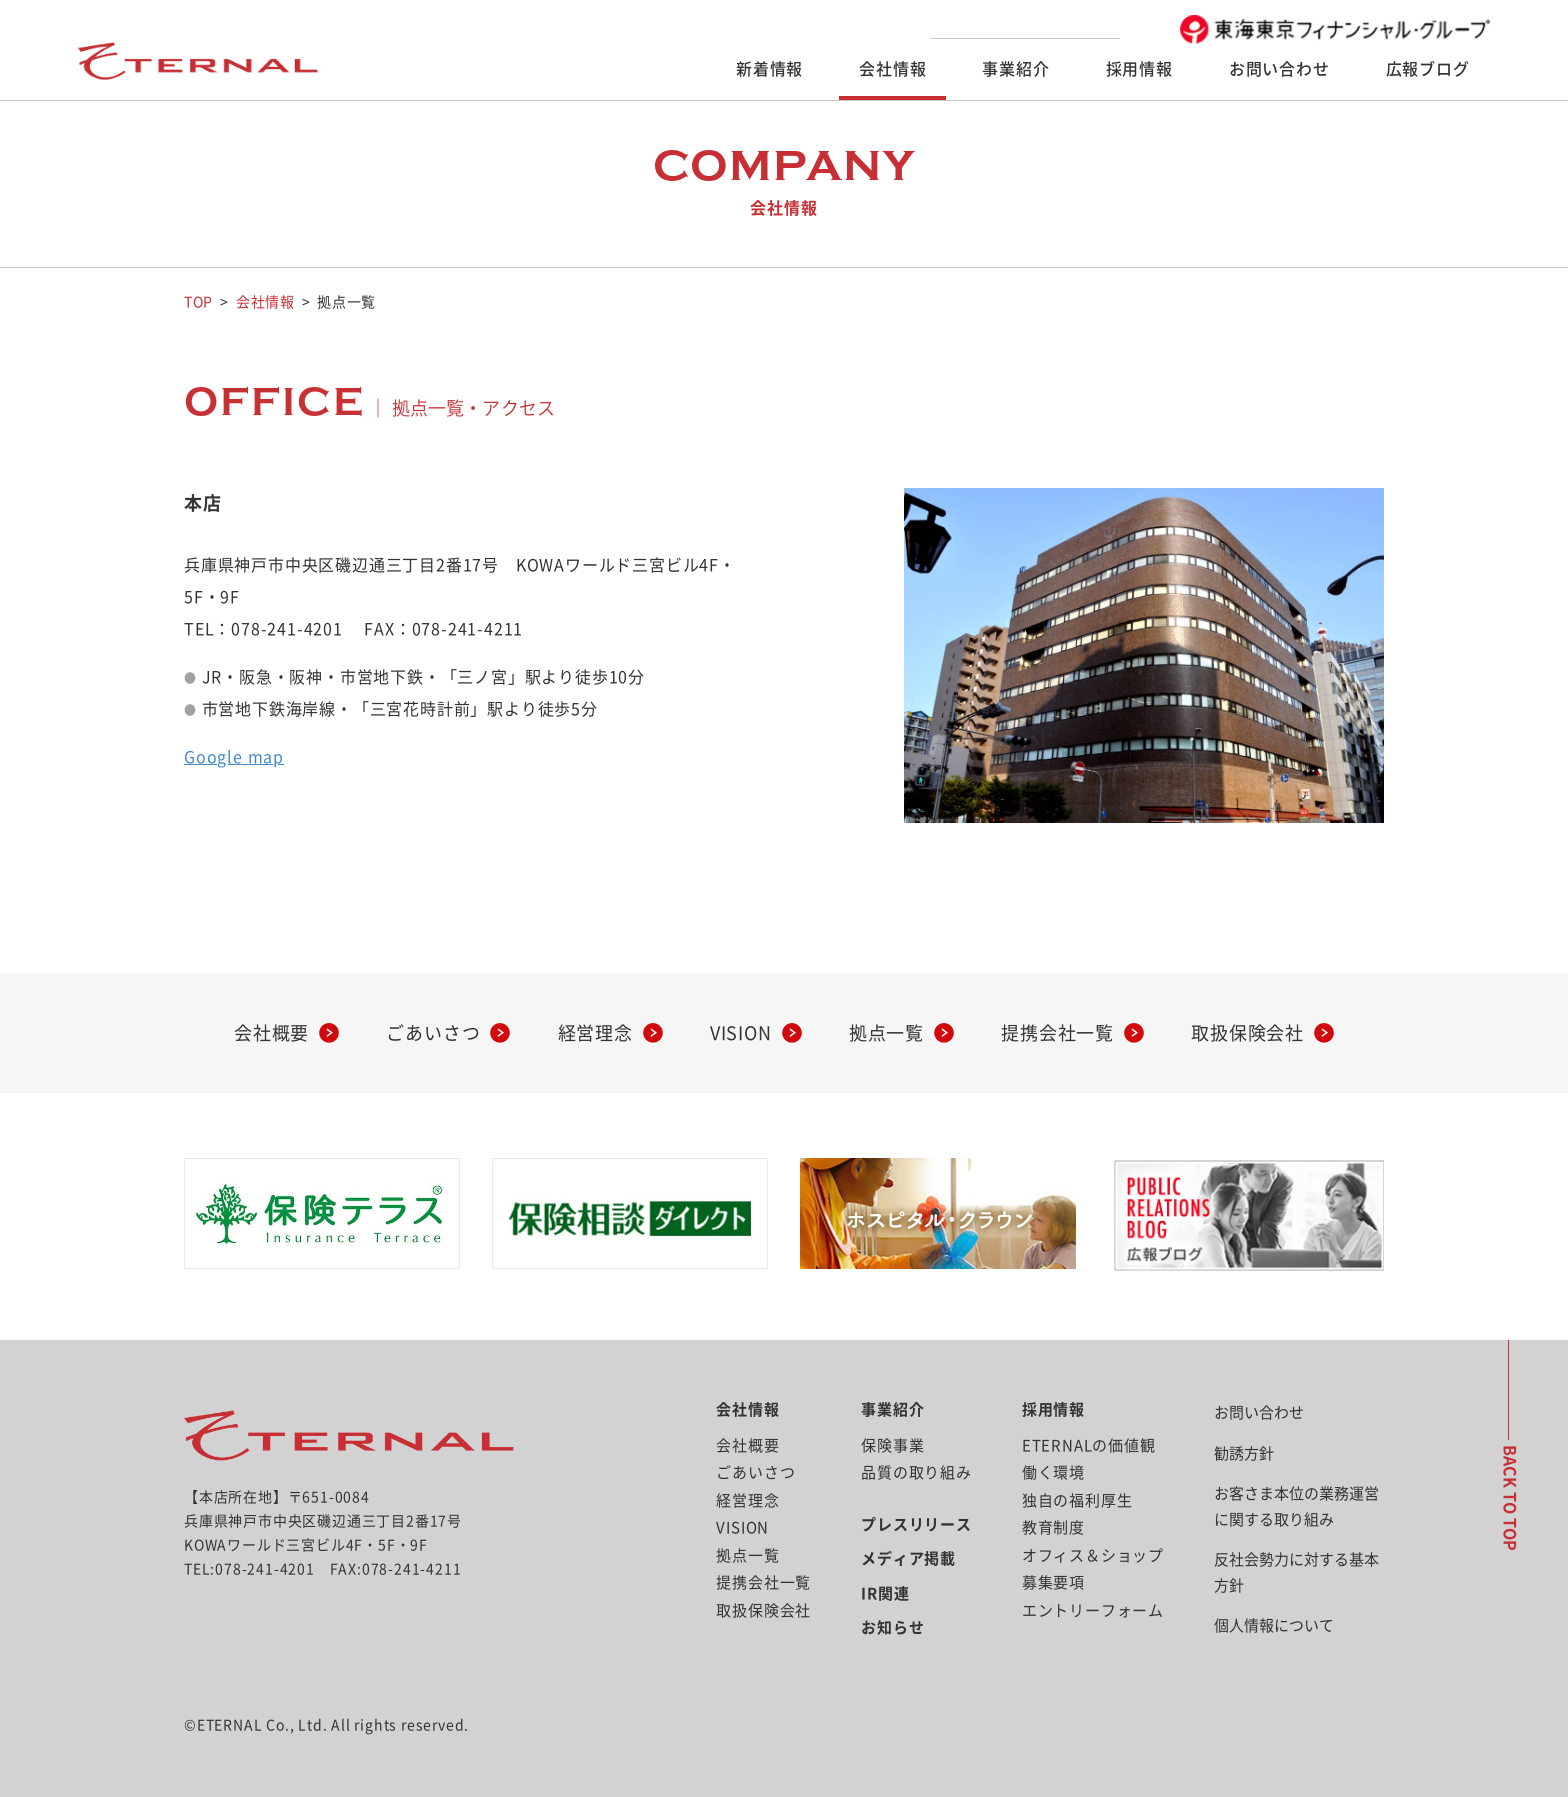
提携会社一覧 (1057, 1033)
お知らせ (892, 1627)
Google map (234, 757)
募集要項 (1053, 1582)
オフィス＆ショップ (1093, 1555)
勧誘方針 (1244, 1453)
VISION (741, 1033)
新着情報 (769, 69)
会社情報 (892, 69)
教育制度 (1053, 1527)
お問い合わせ (1279, 69)
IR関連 (885, 1593)
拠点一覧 (886, 1033)
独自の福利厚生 (1077, 1500)
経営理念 (595, 1033)
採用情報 (1139, 69)
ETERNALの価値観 (1089, 1445)
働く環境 (1053, 1472)
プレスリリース (916, 1524)
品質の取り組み (916, 1472)
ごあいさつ (433, 1033)
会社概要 (271, 1033)
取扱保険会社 (1247, 1033)
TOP (198, 302)
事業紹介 (1015, 69)
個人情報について (1274, 1625)
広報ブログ (1428, 69)
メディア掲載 (908, 1558)
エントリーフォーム (1093, 1610)
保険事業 (892, 1445)
